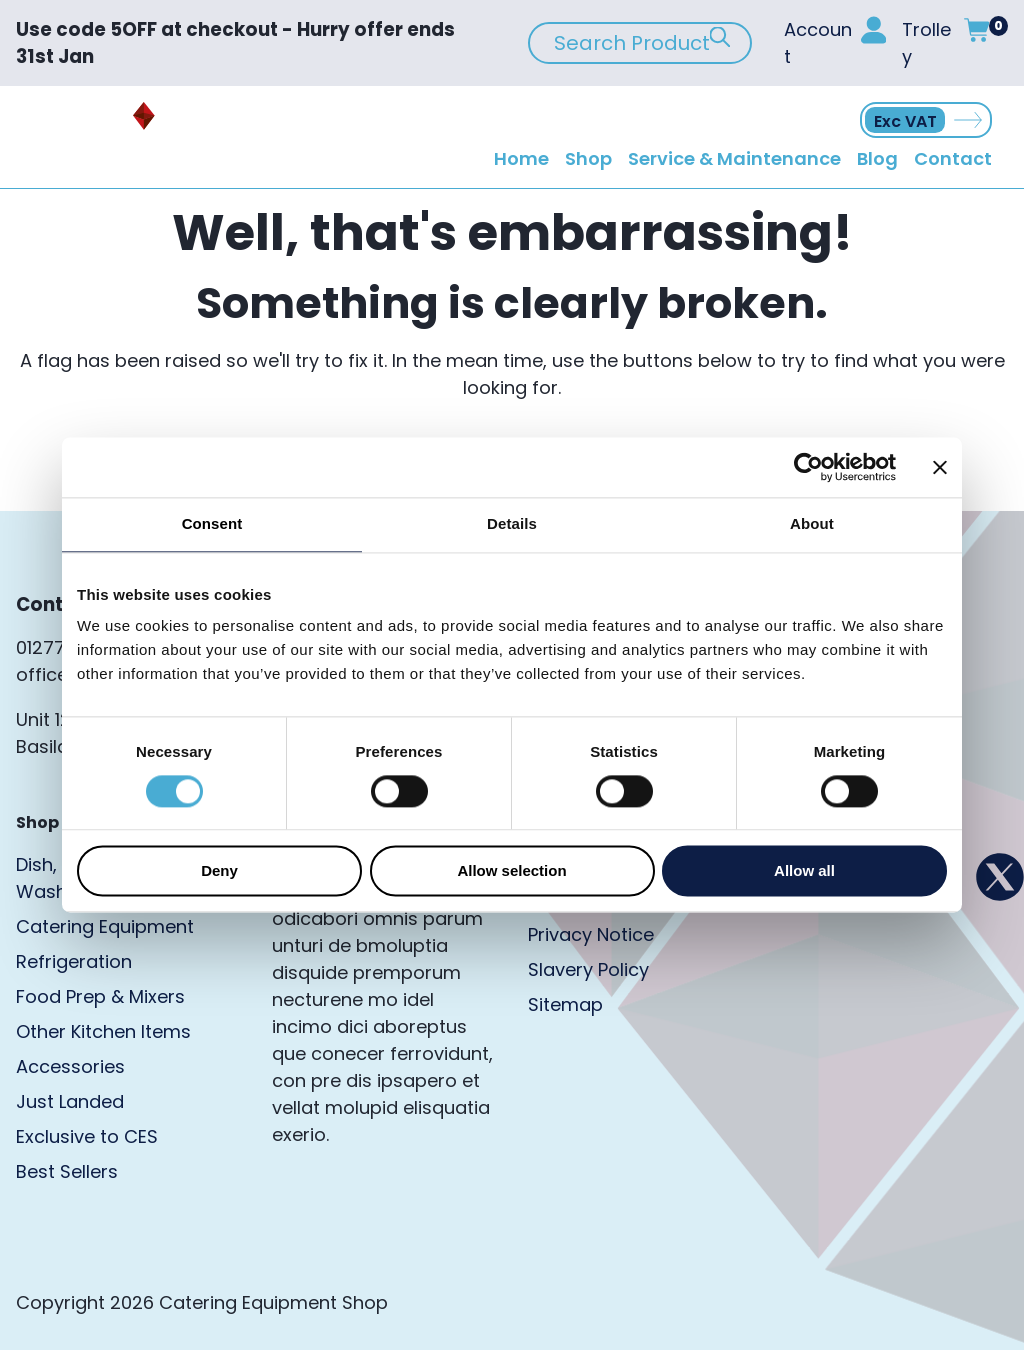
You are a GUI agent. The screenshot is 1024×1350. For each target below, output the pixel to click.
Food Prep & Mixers (100, 996)
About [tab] (812, 523)
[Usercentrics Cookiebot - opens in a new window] (808, 467)
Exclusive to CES (87, 1136)
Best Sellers (67, 1171)
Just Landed (70, 1101)
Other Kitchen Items (103, 1031)
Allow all (804, 871)
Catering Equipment (105, 926)
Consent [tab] (212, 523)
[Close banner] (940, 467)
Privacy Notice (591, 934)
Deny (219, 871)
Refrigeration (74, 961)
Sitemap (565, 1004)
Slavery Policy (588, 969)
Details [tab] (512, 523)
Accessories (70, 1066)
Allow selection (511, 871)
